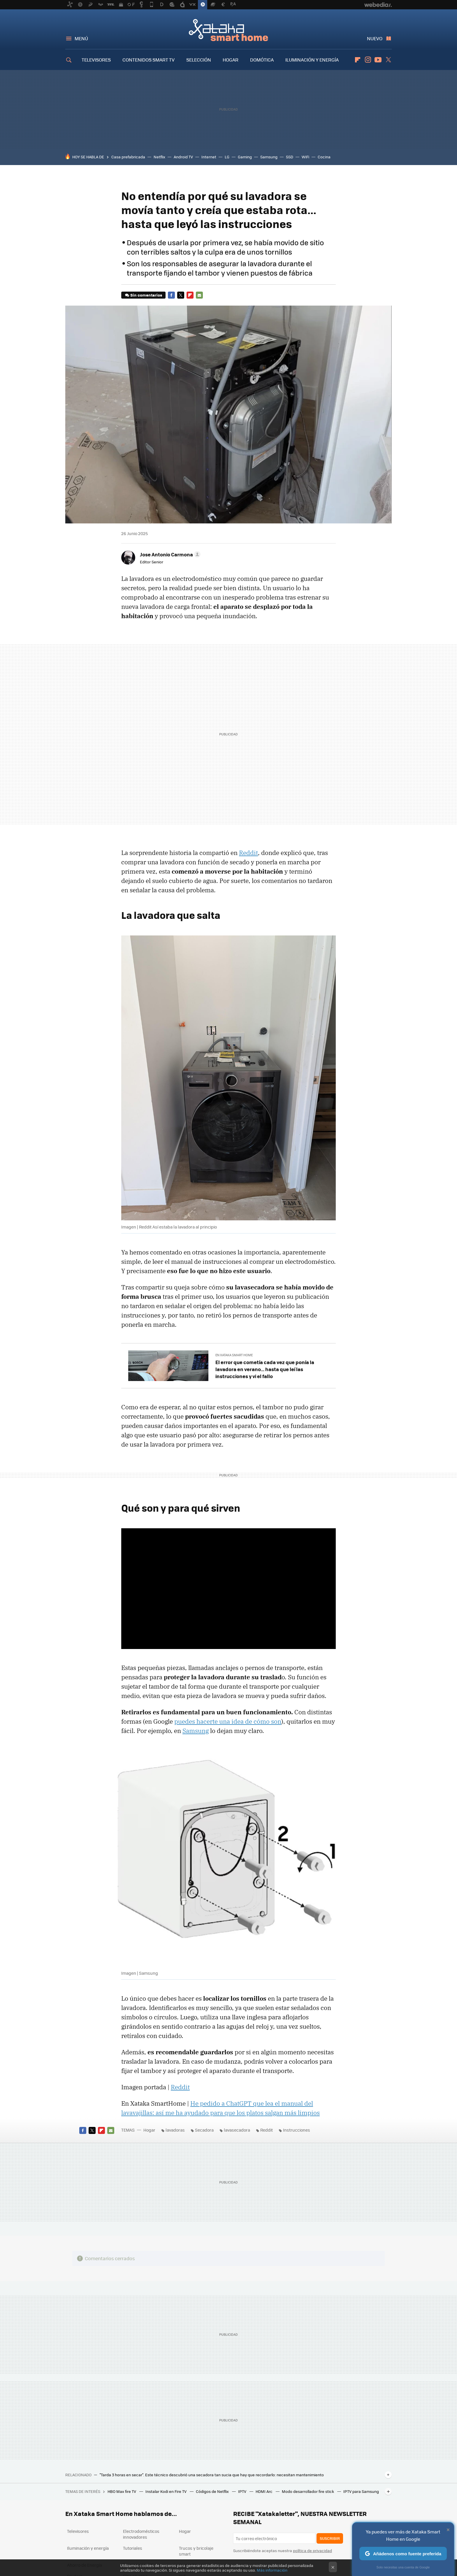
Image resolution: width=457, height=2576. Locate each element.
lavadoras (175, 2130)
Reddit (248, 853)
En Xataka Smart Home (234, 1355)
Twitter (388, 59)
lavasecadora (237, 2130)
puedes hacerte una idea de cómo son (227, 1721)
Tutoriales (132, 2548)
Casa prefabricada (128, 157)
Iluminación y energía (88, 2548)
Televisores (78, 2531)
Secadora (204, 2130)
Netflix (159, 157)
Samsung (268, 157)
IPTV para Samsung (361, 2491)
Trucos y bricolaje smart (196, 2551)
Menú (81, 38)
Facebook (171, 295)
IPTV (242, 2491)
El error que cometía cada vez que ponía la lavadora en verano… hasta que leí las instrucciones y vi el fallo (264, 1369)
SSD (289, 157)
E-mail (199, 295)
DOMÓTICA (262, 59)
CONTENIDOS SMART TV (148, 59)
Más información (272, 2570)
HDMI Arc (264, 2491)
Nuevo (374, 38)
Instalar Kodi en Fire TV (166, 2491)
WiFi (305, 157)
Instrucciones (296, 2130)
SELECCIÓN (198, 59)
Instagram (367, 59)
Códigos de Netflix (213, 2491)
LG (227, 157)
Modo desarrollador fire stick (308, 2491)
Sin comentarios (146, 295)
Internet (208, 157)
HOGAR (230, 59)
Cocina (324, 157)
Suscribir (330, 2538)
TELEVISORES (96, 59)
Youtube (378, 59)
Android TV (183, 157)
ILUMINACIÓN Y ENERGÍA (312, 59)
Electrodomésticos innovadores (141, 2534)
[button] (169, 554)
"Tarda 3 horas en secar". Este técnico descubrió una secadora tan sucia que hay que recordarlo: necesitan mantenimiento (212, 2474)
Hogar (149, 2130)
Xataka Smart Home (228, 29)
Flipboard (357, 59)
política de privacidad (312, 2550)
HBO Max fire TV (122, 2491)
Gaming (245, 157)
